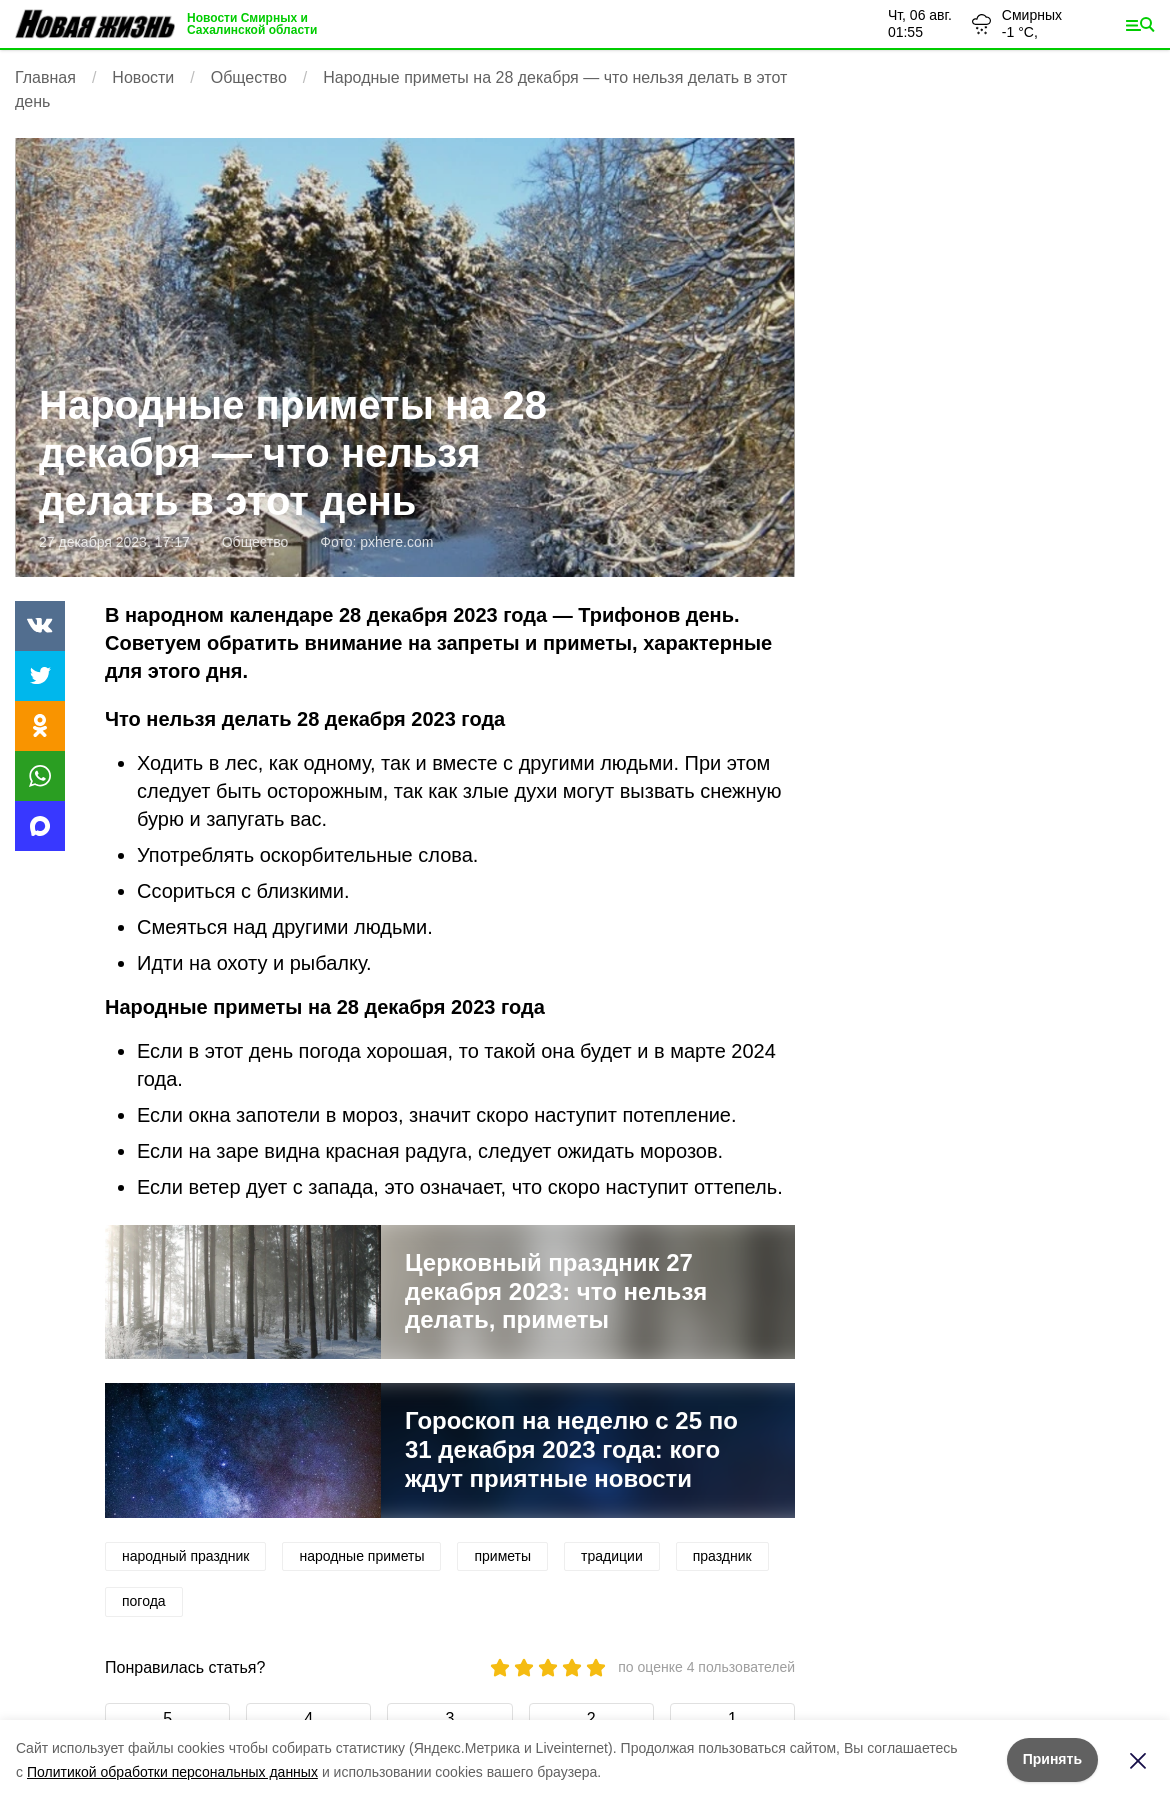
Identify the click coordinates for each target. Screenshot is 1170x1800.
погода (144, 1601)
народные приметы (361, 1556)
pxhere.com (396, 542)
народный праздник (185, 1556)
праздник (722, 1556)
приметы (502, 1556)
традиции (612, 1556)
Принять (1052, 1759)
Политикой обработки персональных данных (172, 1772)
